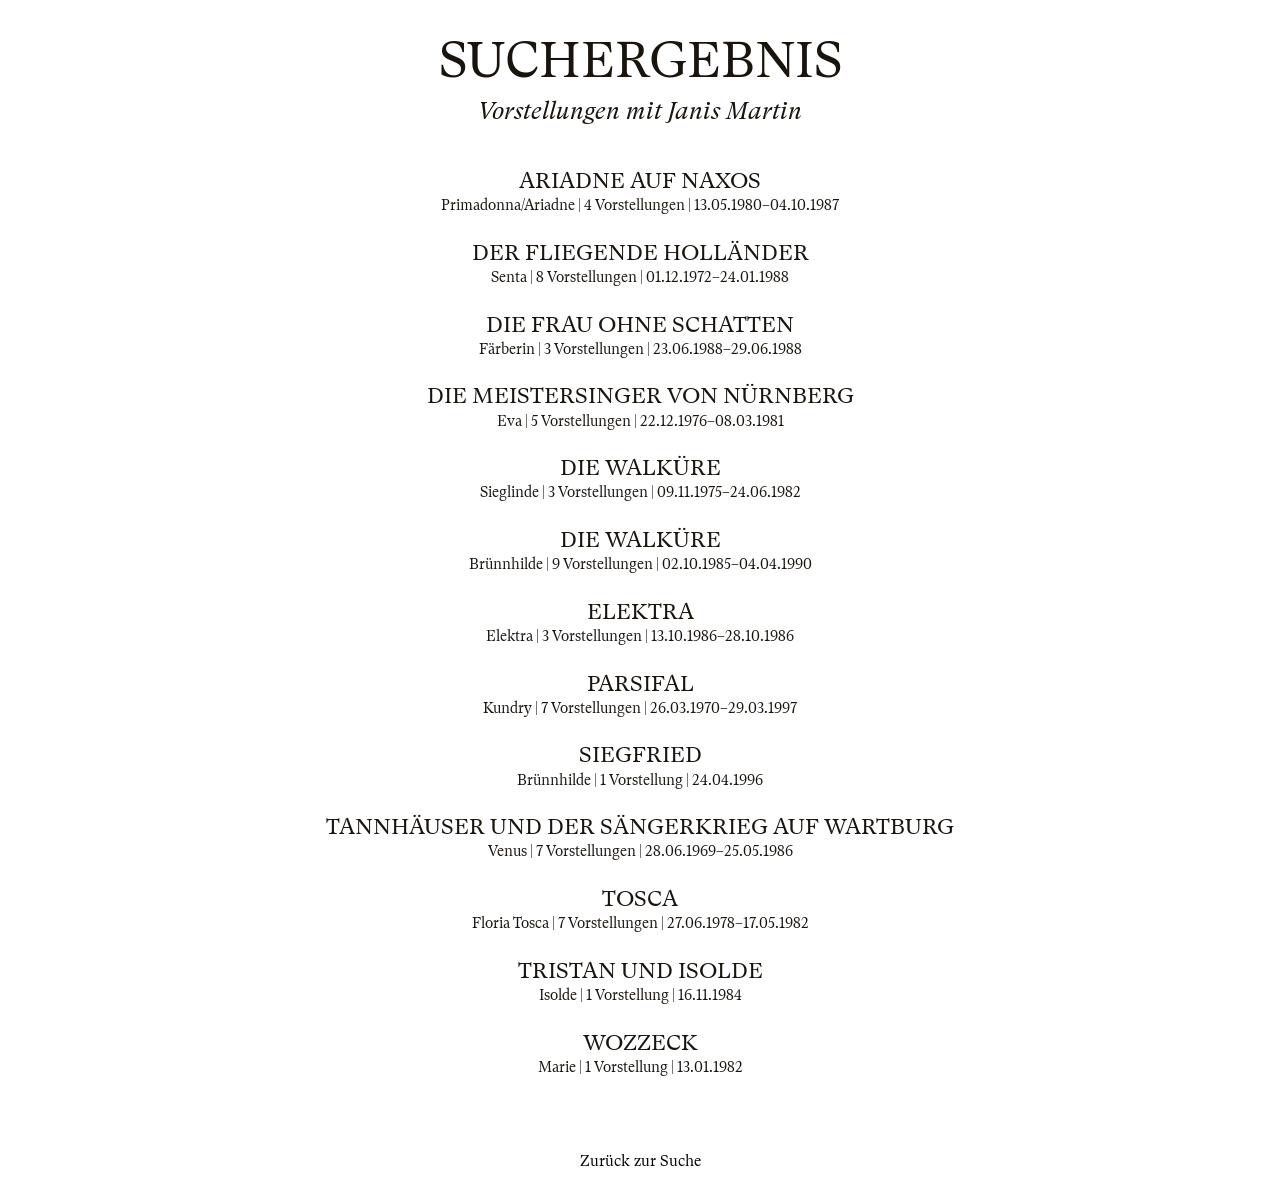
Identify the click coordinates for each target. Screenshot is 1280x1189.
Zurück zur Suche (640, 1161)
